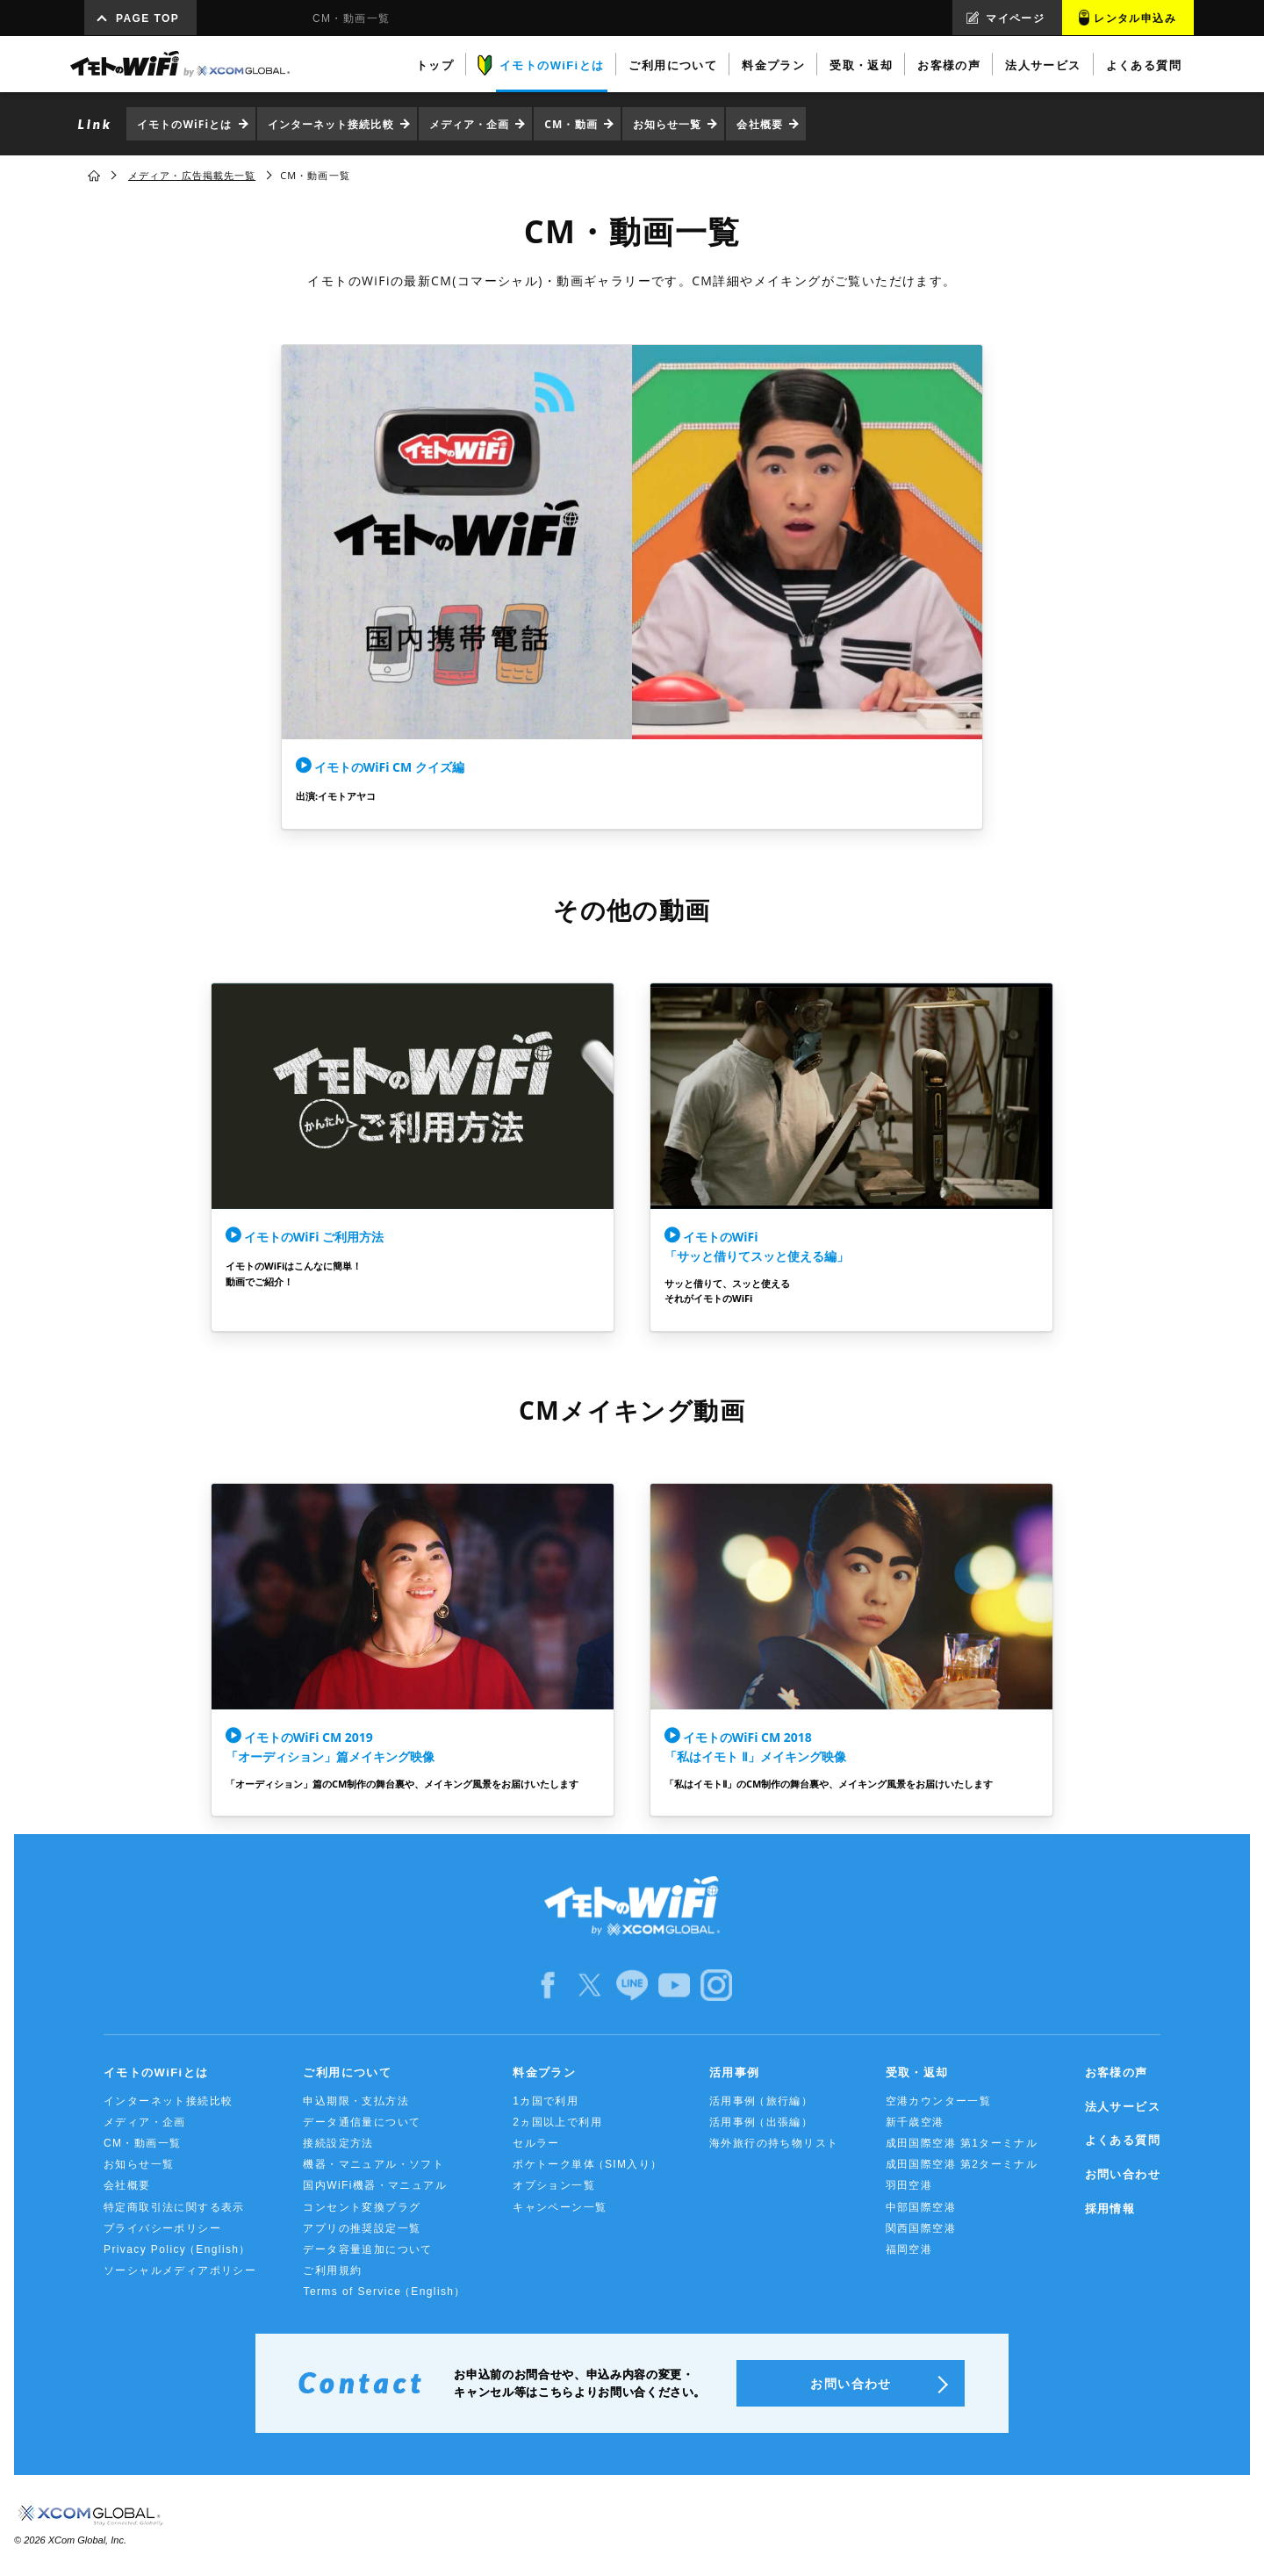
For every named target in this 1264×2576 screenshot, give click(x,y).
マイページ (1015, 18)
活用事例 (734, 2072)
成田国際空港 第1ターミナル (962, 2143)
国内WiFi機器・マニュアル (375, 2185)
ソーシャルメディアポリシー (180, 2270)
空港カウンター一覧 (939, 2101)
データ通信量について (361, 2122)
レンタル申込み (1135, 18)
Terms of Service (384, 2292)
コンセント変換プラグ (361, 2207)
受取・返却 (917, 2072)
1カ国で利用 (545, 2101)
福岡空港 (909, 2249)
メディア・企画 (469, 124)
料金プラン (544, 2072)
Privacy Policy (177, 2249)
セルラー (536, 2143)
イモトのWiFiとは (185, 124)
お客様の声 (1116, 2072)
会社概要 (759, 124)
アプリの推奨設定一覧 (361, 2228)
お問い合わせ (1122, 2174)
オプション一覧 (554, 2185)
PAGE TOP (147, 18)
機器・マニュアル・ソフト (373, 2164)
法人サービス (1122, 2106)
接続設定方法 (338, 2143)
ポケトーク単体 (588, 2164)
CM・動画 (570, 124)
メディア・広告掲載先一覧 (191, 175)
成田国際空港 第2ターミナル (962, 2164)
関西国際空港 (921, 2228)
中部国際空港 (921, 2207)
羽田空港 (909, 2185)
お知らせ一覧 (667, 124)
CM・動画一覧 (142, 2143)
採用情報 (1110, 2208)
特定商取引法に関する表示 (174, 2207)
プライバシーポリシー (162, 2228)
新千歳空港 (915, 2122)
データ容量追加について (367, 2249)
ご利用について (347, 2072)
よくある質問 (1122, 2140)
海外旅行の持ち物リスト (773, 2143)
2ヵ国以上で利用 (557, 2122)
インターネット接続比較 (331, 124)
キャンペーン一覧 (560, 2207)
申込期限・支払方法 (356, 2101)
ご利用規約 (332, 2270)
